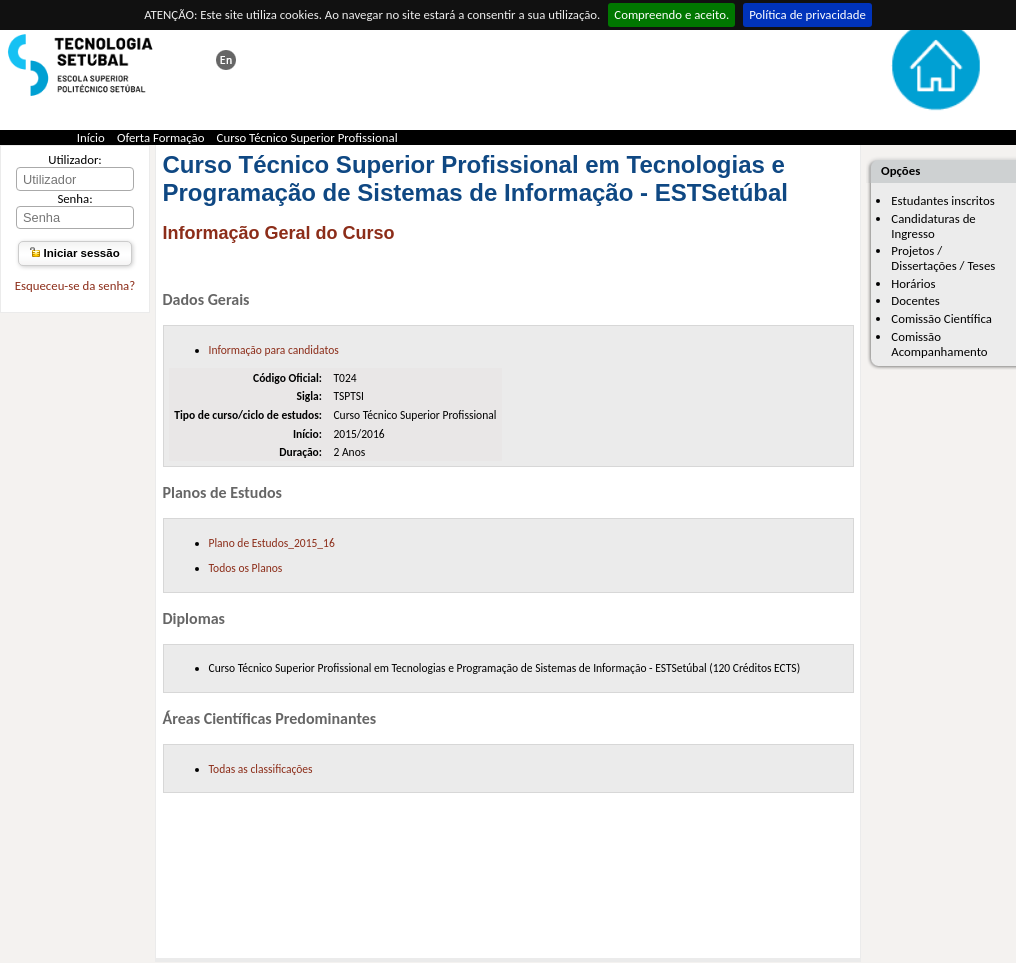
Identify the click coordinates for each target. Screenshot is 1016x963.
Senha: (74, 198)
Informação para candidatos (274, 350)
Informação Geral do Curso (279, 233)
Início (91, 137)
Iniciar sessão (74, 253)
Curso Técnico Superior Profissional (307, 137)
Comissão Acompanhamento (939, 344)
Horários (913, 283)
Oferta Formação (161, 137)
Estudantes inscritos (942, 200)
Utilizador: (75, 159)
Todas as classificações (261, 769)
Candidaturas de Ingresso (933, 226)
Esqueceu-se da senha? (75, 285)
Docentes (915, 300)
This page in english (226, 60)
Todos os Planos (246, 568)
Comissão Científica (941, 318)
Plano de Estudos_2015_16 (272, 543)
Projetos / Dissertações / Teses (943, 258)
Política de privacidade (807, 14)
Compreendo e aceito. (671, 14)
